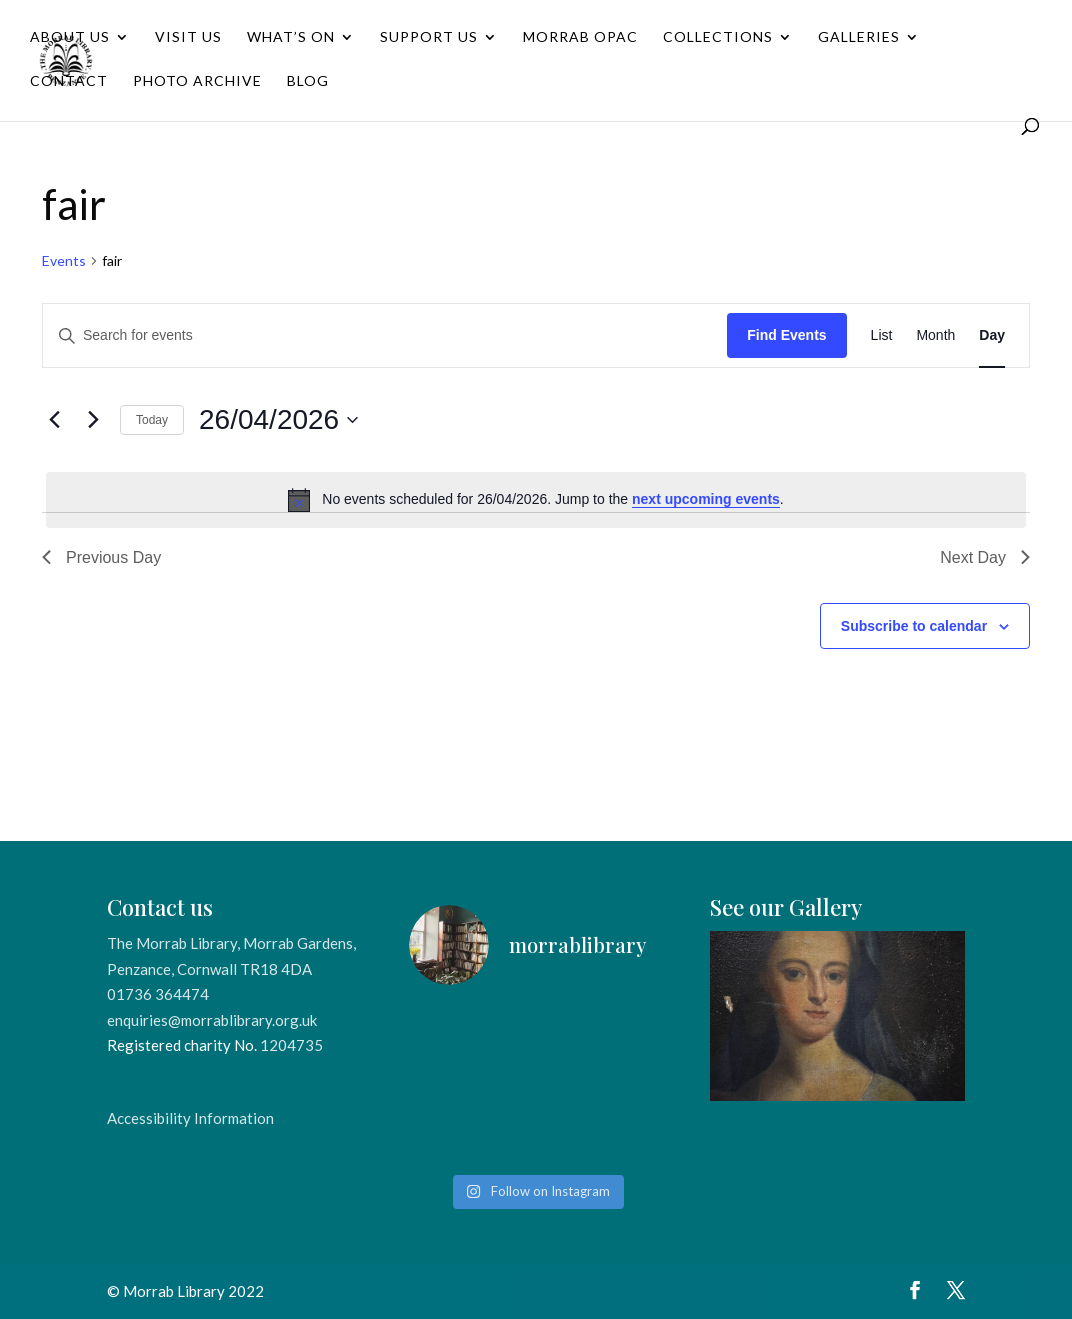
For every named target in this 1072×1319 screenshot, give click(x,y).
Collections (718, 37)
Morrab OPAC (580, 37)
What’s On (291, 37)
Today (152, 420)
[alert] (536, 500)
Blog (308, 81)
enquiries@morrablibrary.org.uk (212, 1020)
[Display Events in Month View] (935, 335)
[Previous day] (54, 420)
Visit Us (188, 37)
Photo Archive (197, 81)
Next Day (985, 557)
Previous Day (101, 557)
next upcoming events (706, 499)
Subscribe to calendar (914, 626)
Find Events (786, 335)
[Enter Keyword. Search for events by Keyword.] (385, 335)
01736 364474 (158, 994)
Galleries (859, 37)
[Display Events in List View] (882, 335)
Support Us (429, 37)
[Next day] (93, 420)
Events (64, 260)
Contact (69, 81)
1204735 (291, 1045)
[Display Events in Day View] (992, 335)
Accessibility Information (190, 1118)
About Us (70, 37)
